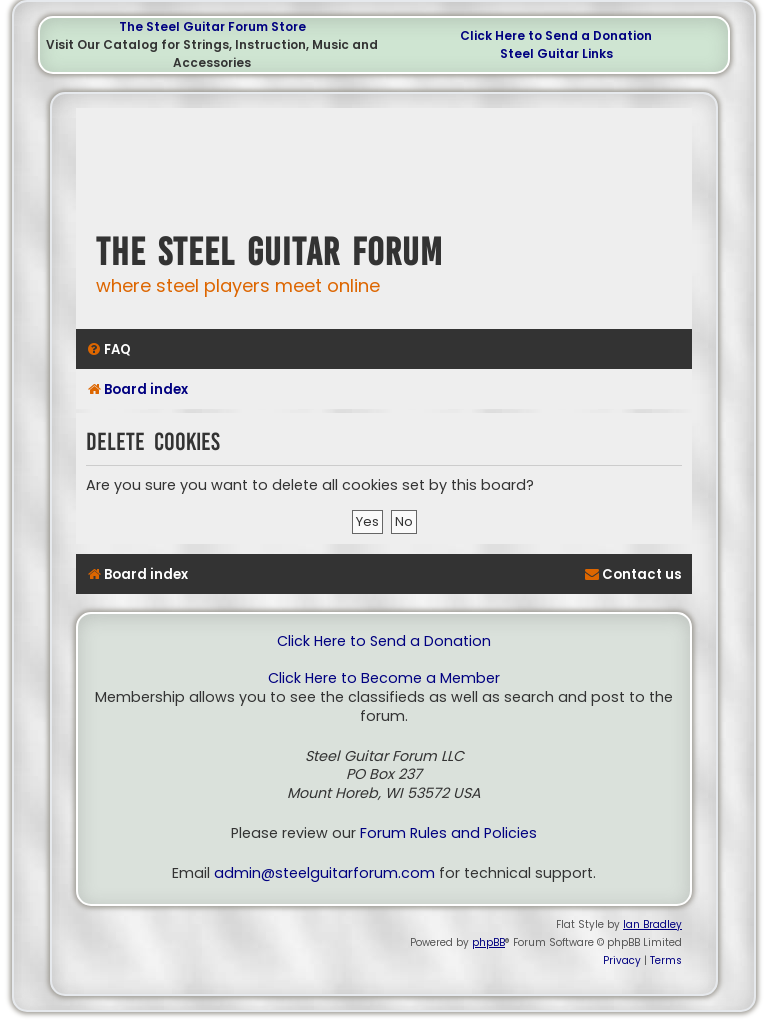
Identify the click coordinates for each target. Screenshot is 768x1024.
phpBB (488, 942)
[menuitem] (108, 349)
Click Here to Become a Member (384, 678)
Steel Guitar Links (556, 53)
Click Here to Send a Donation (556, 35)
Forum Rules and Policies (448, 833)
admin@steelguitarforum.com (324, 873)
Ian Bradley (652, 924)
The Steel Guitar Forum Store (212, 26)
